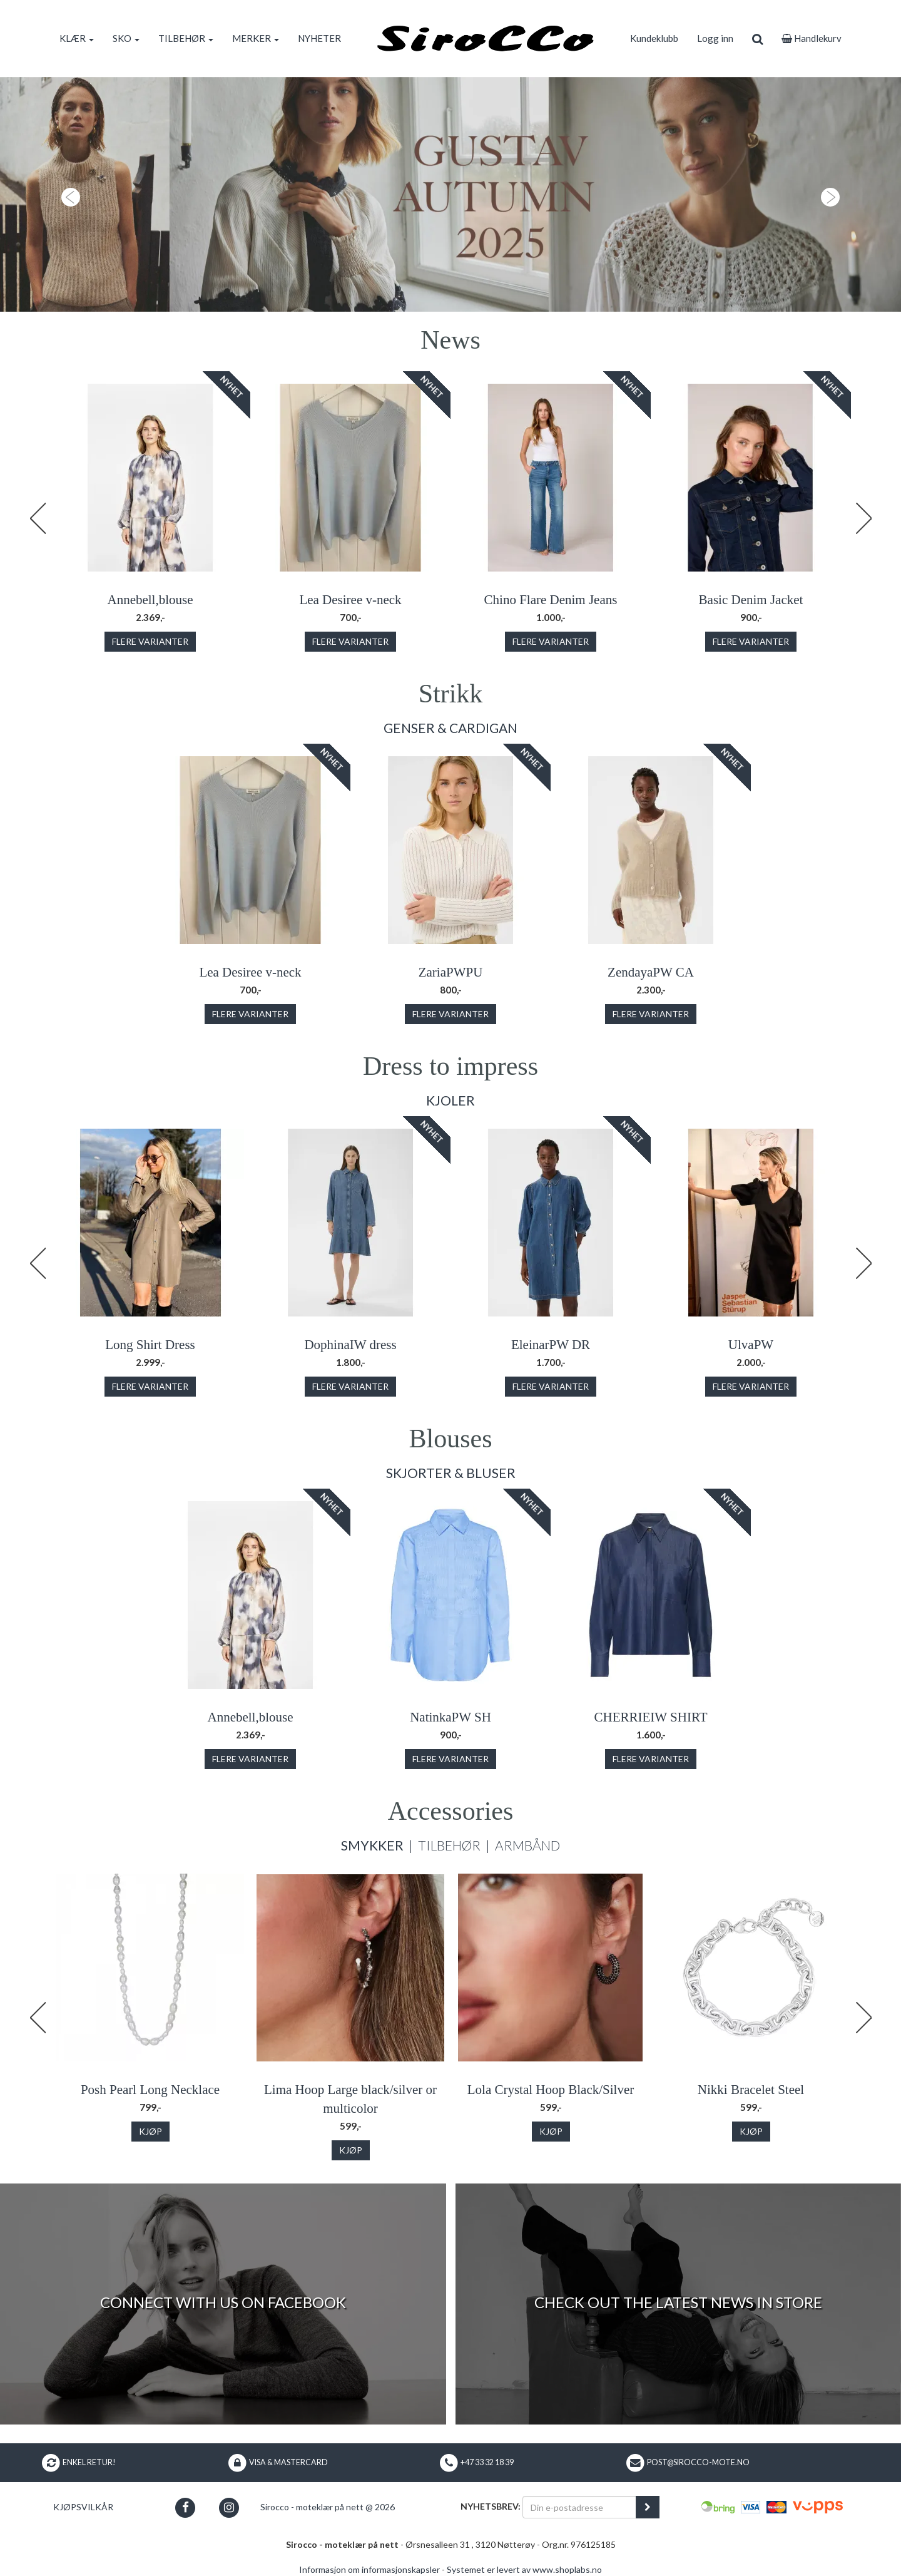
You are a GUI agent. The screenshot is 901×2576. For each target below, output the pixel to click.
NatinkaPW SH (450, 1717)
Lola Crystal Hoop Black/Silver (550, 2089)
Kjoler (450, 1100)
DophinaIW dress (350, 1344)
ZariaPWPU (451, 972)
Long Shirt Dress (150, 1344)
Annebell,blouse (150, 599)
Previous (37, 518)
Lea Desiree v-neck (350, 599)
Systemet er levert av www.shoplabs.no (524, 2569)
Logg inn (715, 38)
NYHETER (319, 38)
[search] (757, 38)
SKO (126, 38)
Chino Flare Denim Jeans (551, 599)
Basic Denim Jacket (751, 599)
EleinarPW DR (550, 1344)
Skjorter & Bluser (451, 1472)
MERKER (255, 38)
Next (863, 518)
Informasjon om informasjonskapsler (369, 2569)
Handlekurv (811, 38)
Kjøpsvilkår (83, 2507)
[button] (67, 194)
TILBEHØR (185, 38)
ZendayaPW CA (651, 972)
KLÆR (76, 38)
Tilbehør (449, 1845)
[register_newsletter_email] (647, 2507)
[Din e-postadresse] (579, 2507)
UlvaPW (750, 1344)
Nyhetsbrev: (491, 2506)
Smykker (372, 1845)
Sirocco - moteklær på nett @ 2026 (327, 2507)
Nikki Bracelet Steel (751, 2089)
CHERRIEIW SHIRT (651, 1717)
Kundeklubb (654, 38)
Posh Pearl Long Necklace (150, 2089)
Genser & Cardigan (450, 728)
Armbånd (527, 1845)
